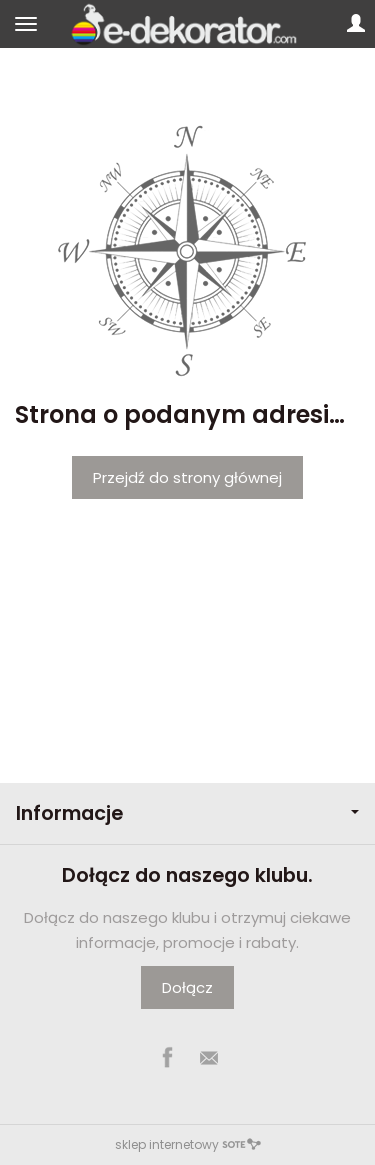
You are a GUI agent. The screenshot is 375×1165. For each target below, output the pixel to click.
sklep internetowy (188, 1144)
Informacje (187, 813)
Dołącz (187, 987)
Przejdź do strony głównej (187, 477)
